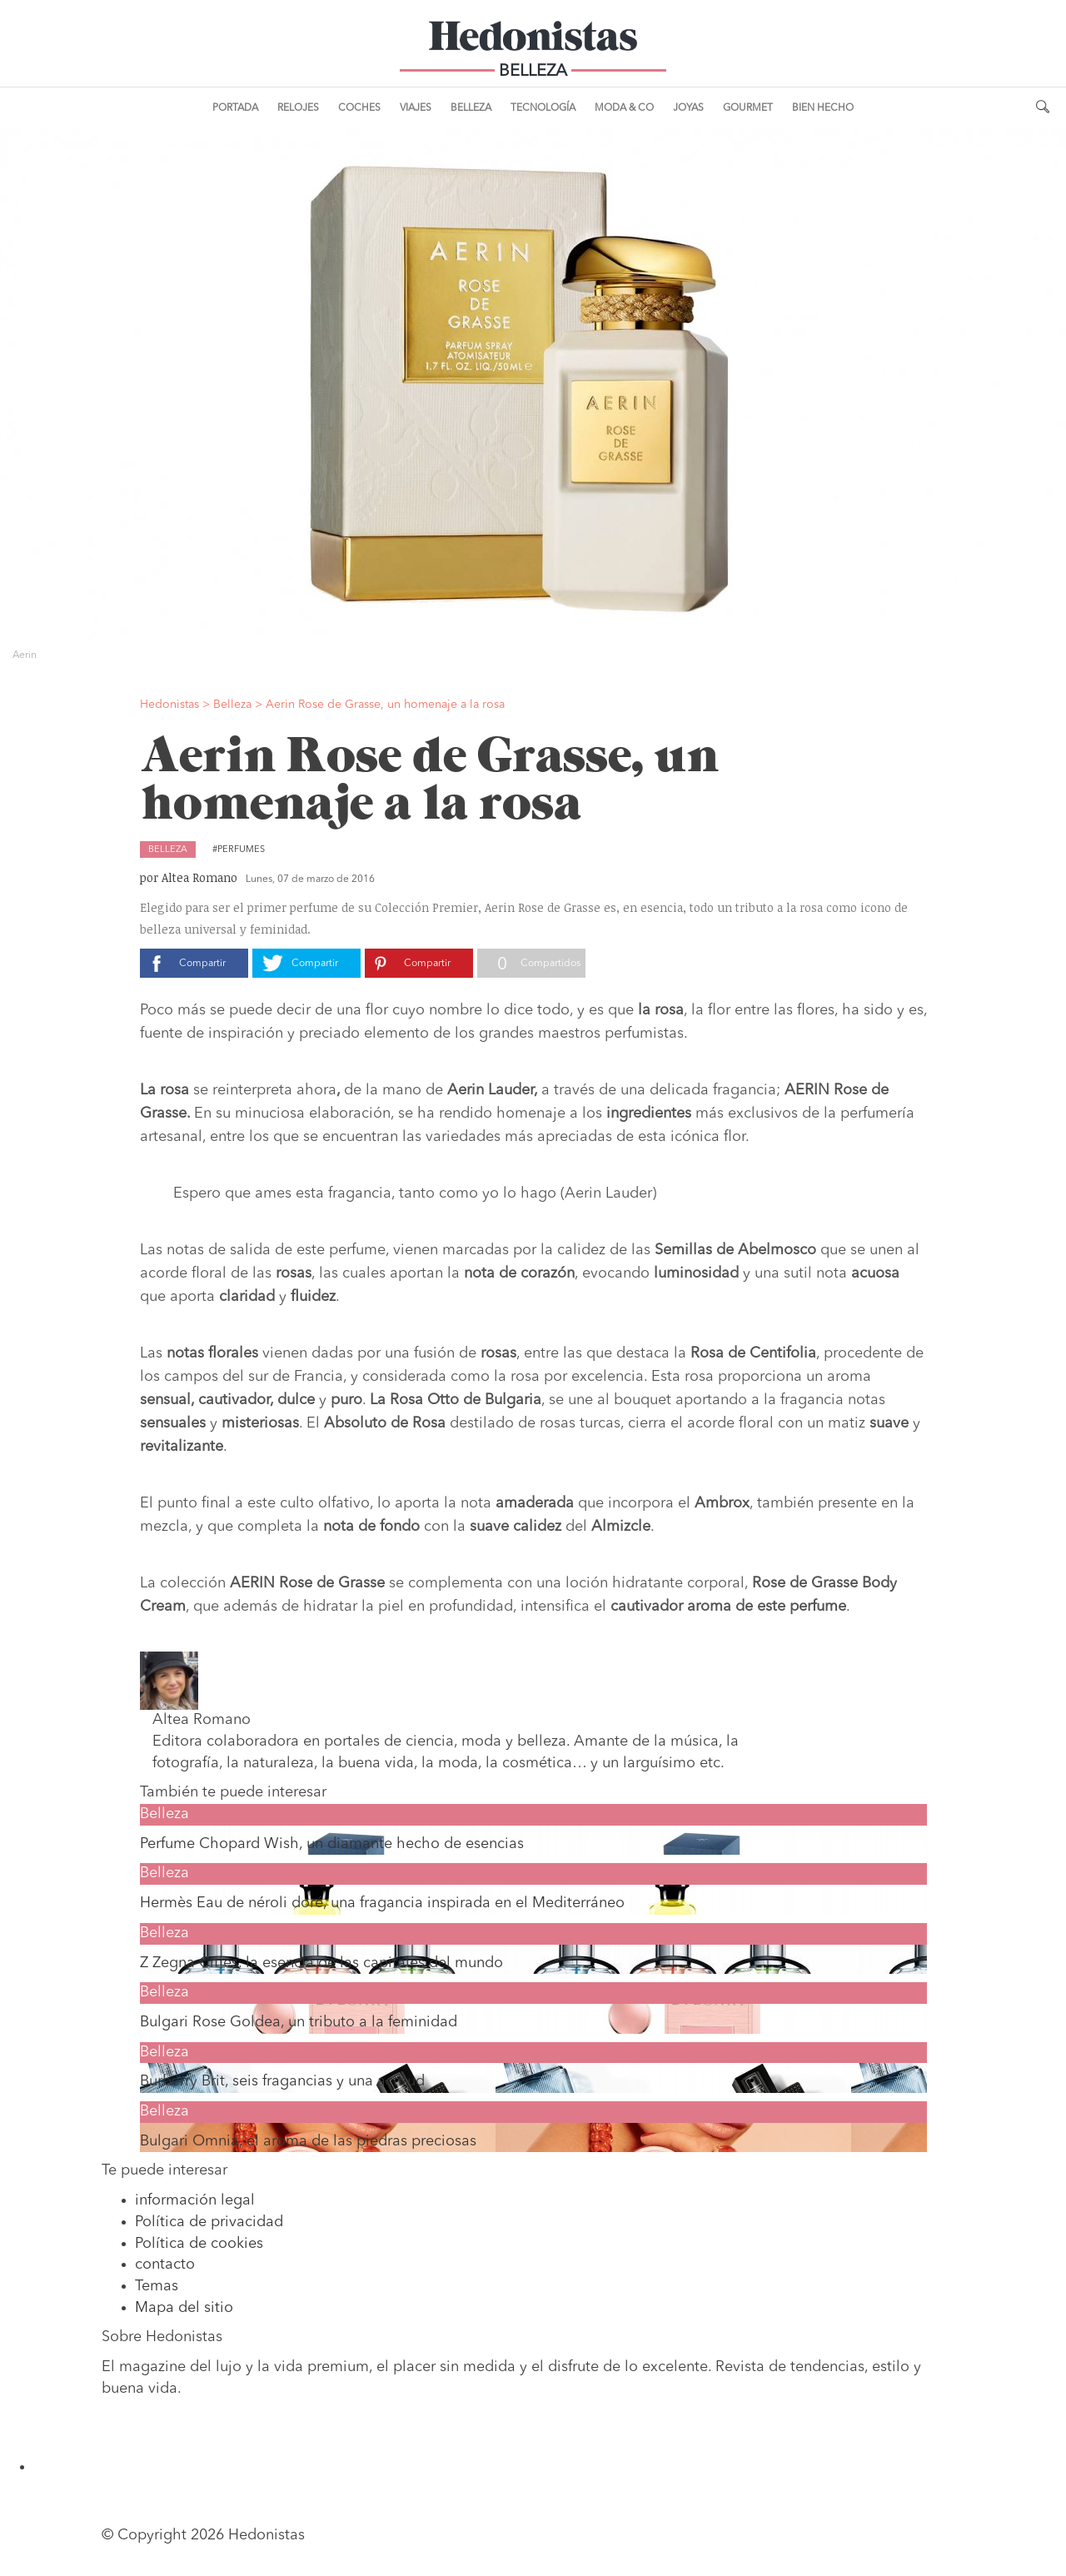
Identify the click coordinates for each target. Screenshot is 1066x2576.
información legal (195, 2200)
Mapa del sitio (184, 2307)
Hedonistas (533, 41)
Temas (156, 2286)
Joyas (688, 108)
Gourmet (748, 108)
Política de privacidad (209, 2222)
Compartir (202, 964)
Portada (235, 108)
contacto (165, 2264)
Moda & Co (624, 108)
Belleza (471, 108)
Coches (359, 108)
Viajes (415, 108)
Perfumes (241, 850)
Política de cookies (199, 2243)
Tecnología (543, 108)
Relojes (298, 108)
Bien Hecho (823, 108)
